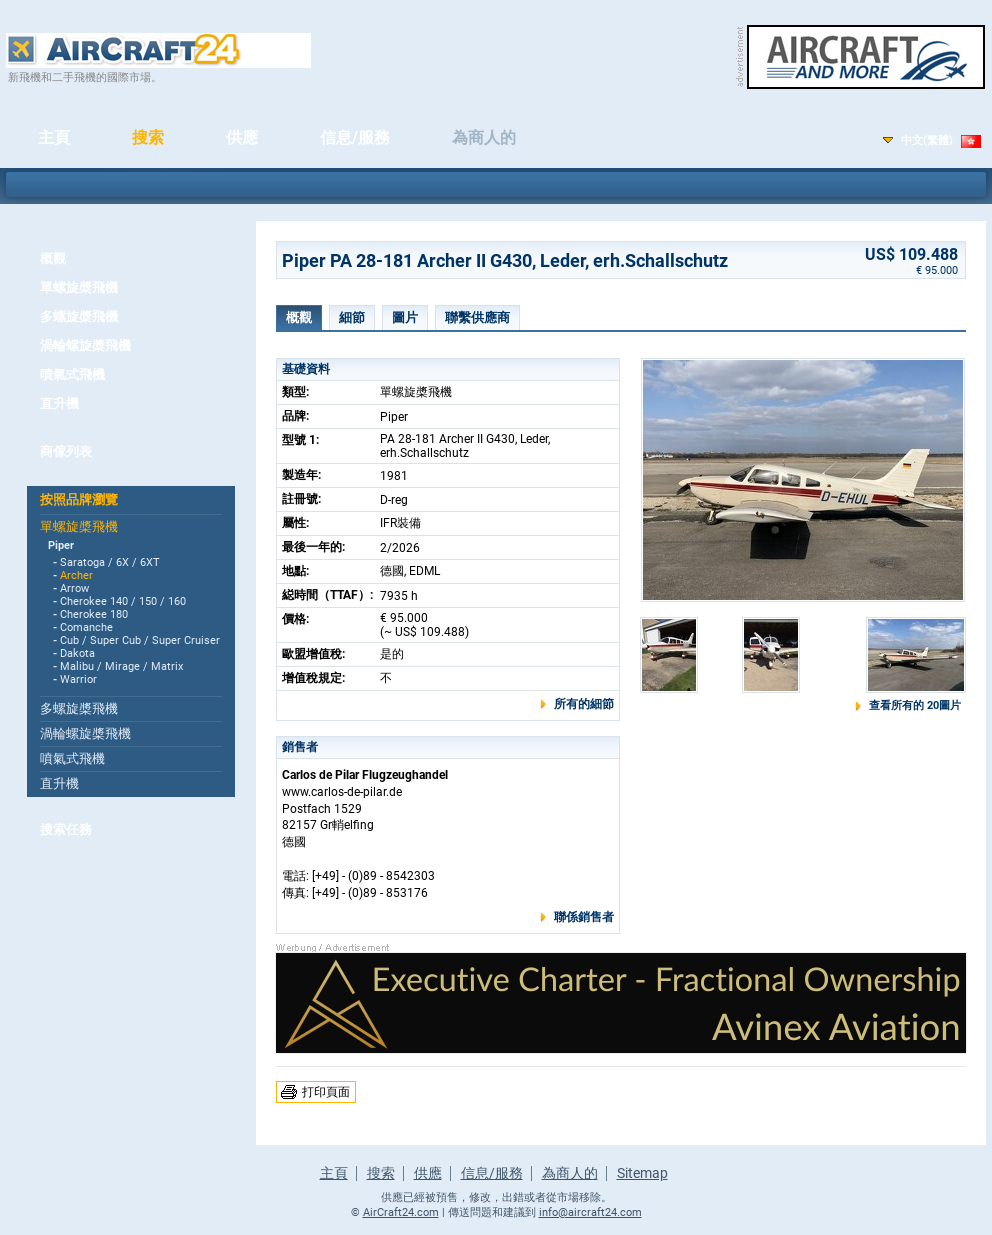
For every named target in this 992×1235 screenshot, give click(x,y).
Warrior (78, 679)
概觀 (53, 258)
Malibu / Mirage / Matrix (121, 666)
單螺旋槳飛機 (79, 287)
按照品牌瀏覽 (79, 499)
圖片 (405, 317)
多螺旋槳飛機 (79, 316)
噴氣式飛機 (72, 374)
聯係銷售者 (584, 917)
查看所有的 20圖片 (915, 705)
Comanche (86, 627)
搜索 (148, 137)
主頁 (54, 137)
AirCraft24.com (401, 1212)
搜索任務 (66, 829)
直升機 (59, 403)
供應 (242, 137)
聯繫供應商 (477, 317)
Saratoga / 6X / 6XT (110, 562)
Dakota (77, 653)
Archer (76, 575)
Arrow (74, 588)
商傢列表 (66, 451)
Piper (61, 545)
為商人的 (484, 137)
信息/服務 (355, 137)
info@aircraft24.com (590, 1212)
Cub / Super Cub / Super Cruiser (140, 640)
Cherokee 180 (94, 614)
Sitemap (642, 1173)
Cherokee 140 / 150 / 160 (123, 601)
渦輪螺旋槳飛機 (85, 345)
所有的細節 (584, 704)
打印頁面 (326, 1092)
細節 (352, 317)
